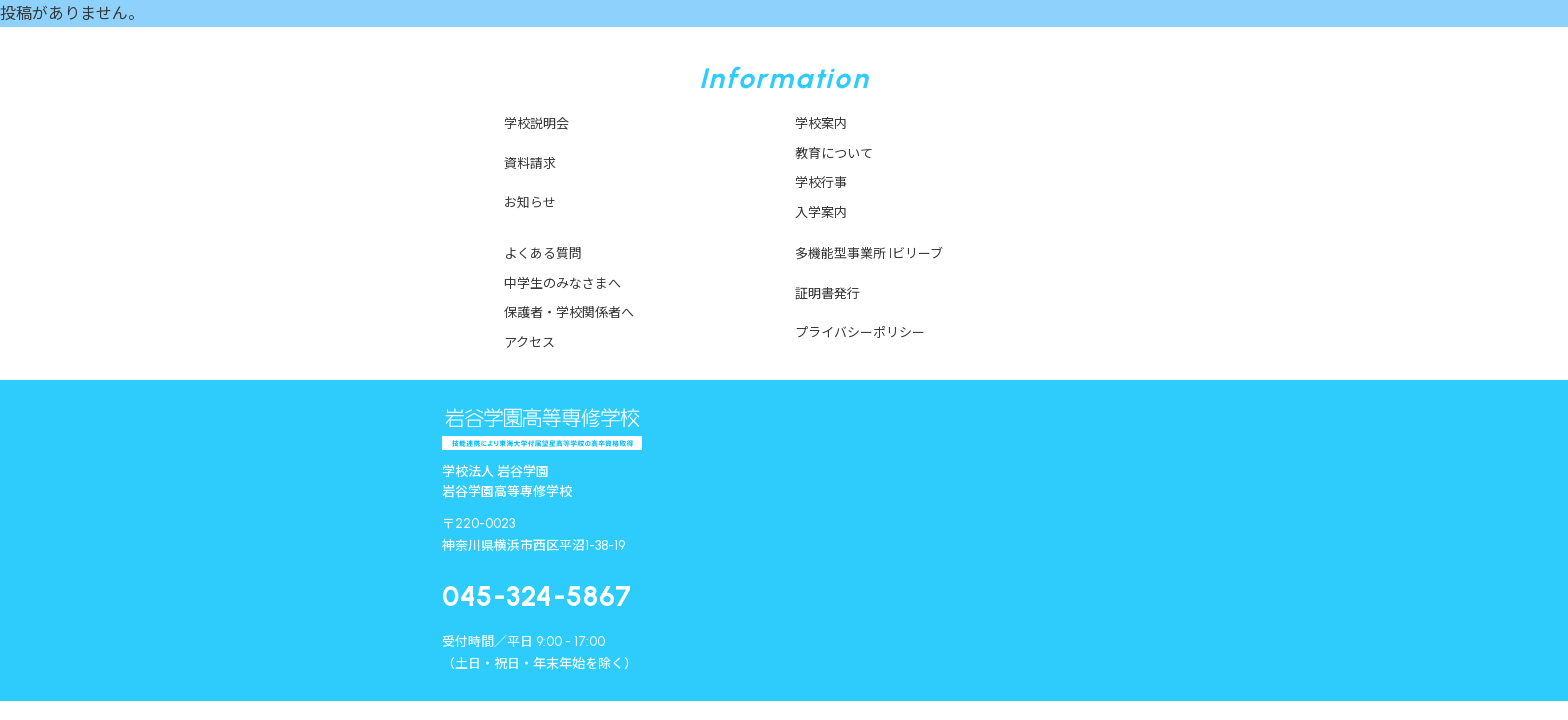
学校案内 (821, 123)
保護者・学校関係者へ (569, 312)
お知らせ (530, 202)
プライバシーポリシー (860, 332)
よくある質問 (543, 253)
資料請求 (530, 163)
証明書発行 (827, 293)
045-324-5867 (537, 596)
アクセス (529, 342)
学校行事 (821, 182)
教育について (834, 153)
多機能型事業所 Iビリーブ (869, 253)
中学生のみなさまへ (562, 283)
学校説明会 (536, 123)
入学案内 (821, 212)
